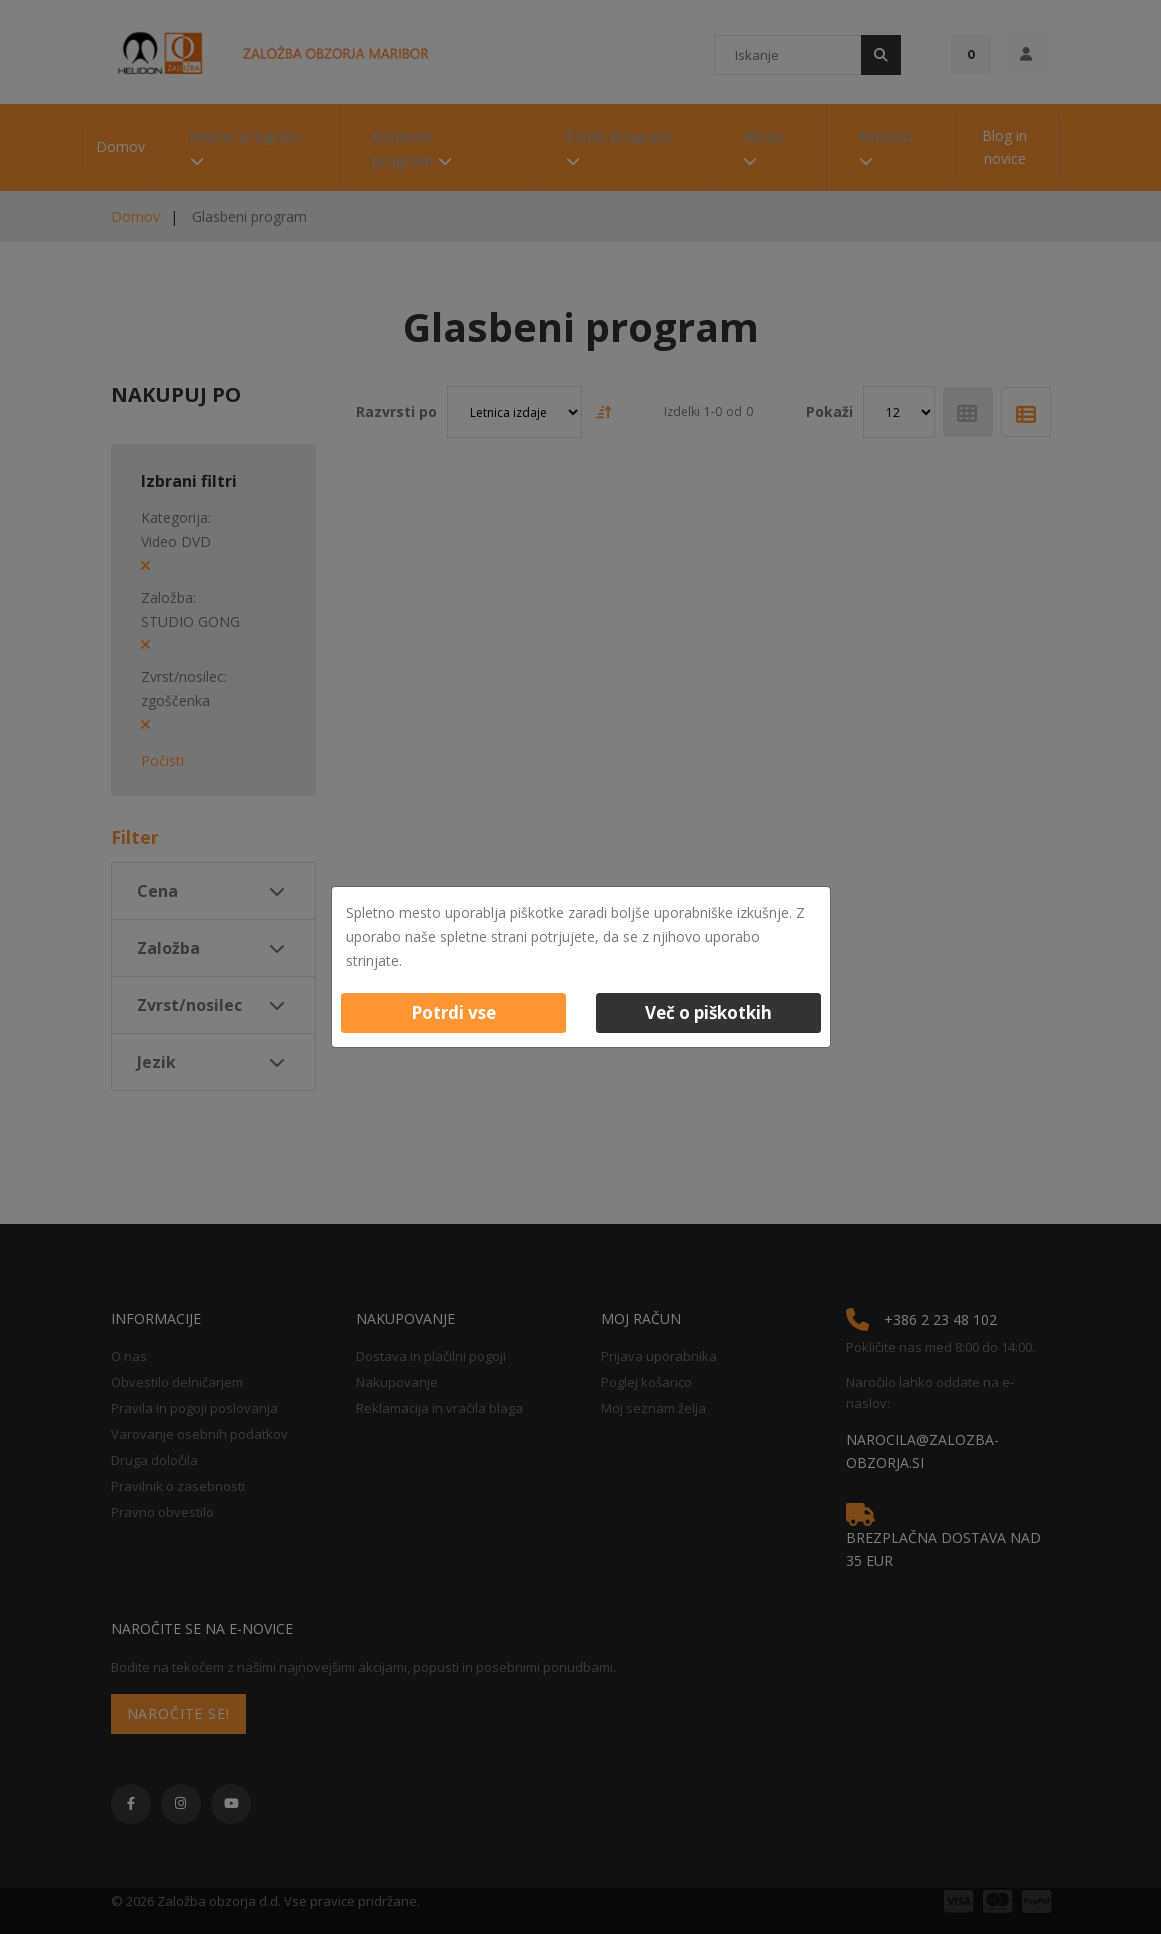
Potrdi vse (453, 1012)
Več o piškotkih (708, 1012)
